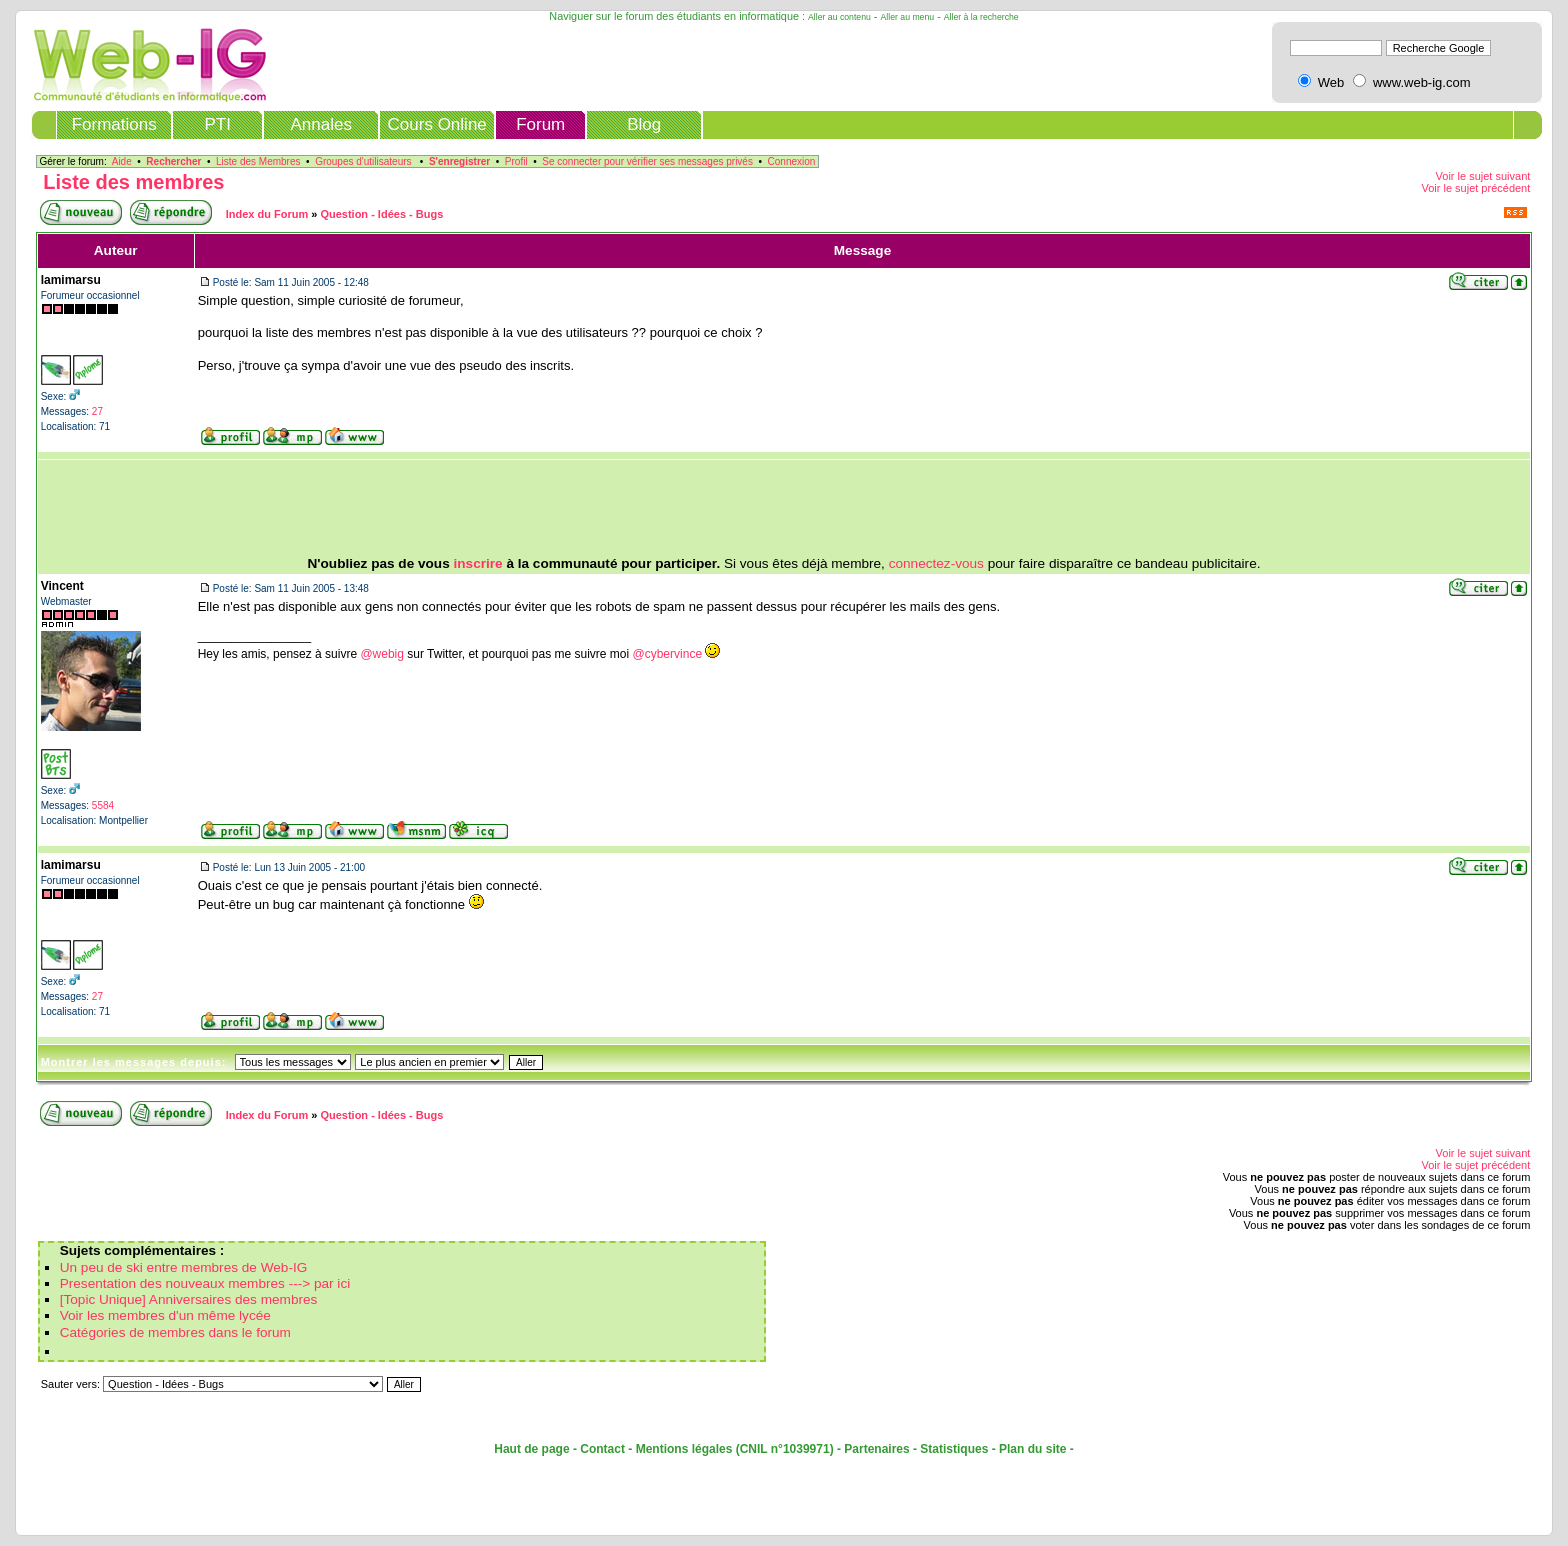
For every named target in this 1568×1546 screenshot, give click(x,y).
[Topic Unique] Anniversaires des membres (189, 1299)
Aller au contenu (839, 17)
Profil (516, 161)
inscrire (478, 563)
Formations (114, 124)
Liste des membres (133, 182)
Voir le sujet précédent (1475, 188)
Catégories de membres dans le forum (175, 1332)
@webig (382, 654)
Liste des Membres (258, 161)
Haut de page (531, 1449)
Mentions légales (684, 1449)
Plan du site (1032, 1449)
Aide (122, 161)
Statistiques (954, 1449)
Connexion (792, 161)
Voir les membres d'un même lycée (165, 1315)
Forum (540, 124)
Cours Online (437, 124)
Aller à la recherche (981, 17)
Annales (320, 124)
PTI (217, 124)
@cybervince (668, 654)
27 (97, 411)
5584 (103, 805)
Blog (644, 124)
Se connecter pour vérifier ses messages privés (647, 161)
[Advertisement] (784, 508)
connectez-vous (936, 563)
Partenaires (876, 1449)
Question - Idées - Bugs (381, 214)
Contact (602, 1449)
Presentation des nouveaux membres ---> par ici (205, 1283)
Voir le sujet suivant (1483, 176)
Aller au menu (908, 17)
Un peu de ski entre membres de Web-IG (184, 1267)
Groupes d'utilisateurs (363, 161)
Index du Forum (267, 214)
